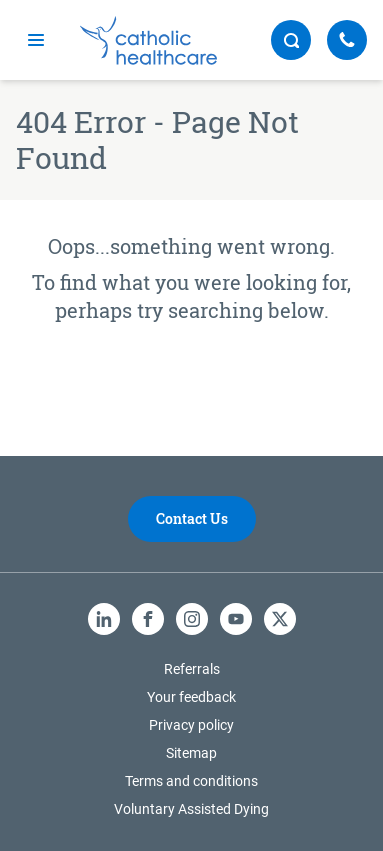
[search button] (291, 40)
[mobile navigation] (36, 40)
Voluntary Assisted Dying (191, 809)
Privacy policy (191, 725)
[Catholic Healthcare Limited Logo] (148, 40)
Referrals (192, 669)
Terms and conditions (191, 781)
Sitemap (191, 753)
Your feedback (191, 697)
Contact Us (192, 518)
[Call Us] (347, 40)
